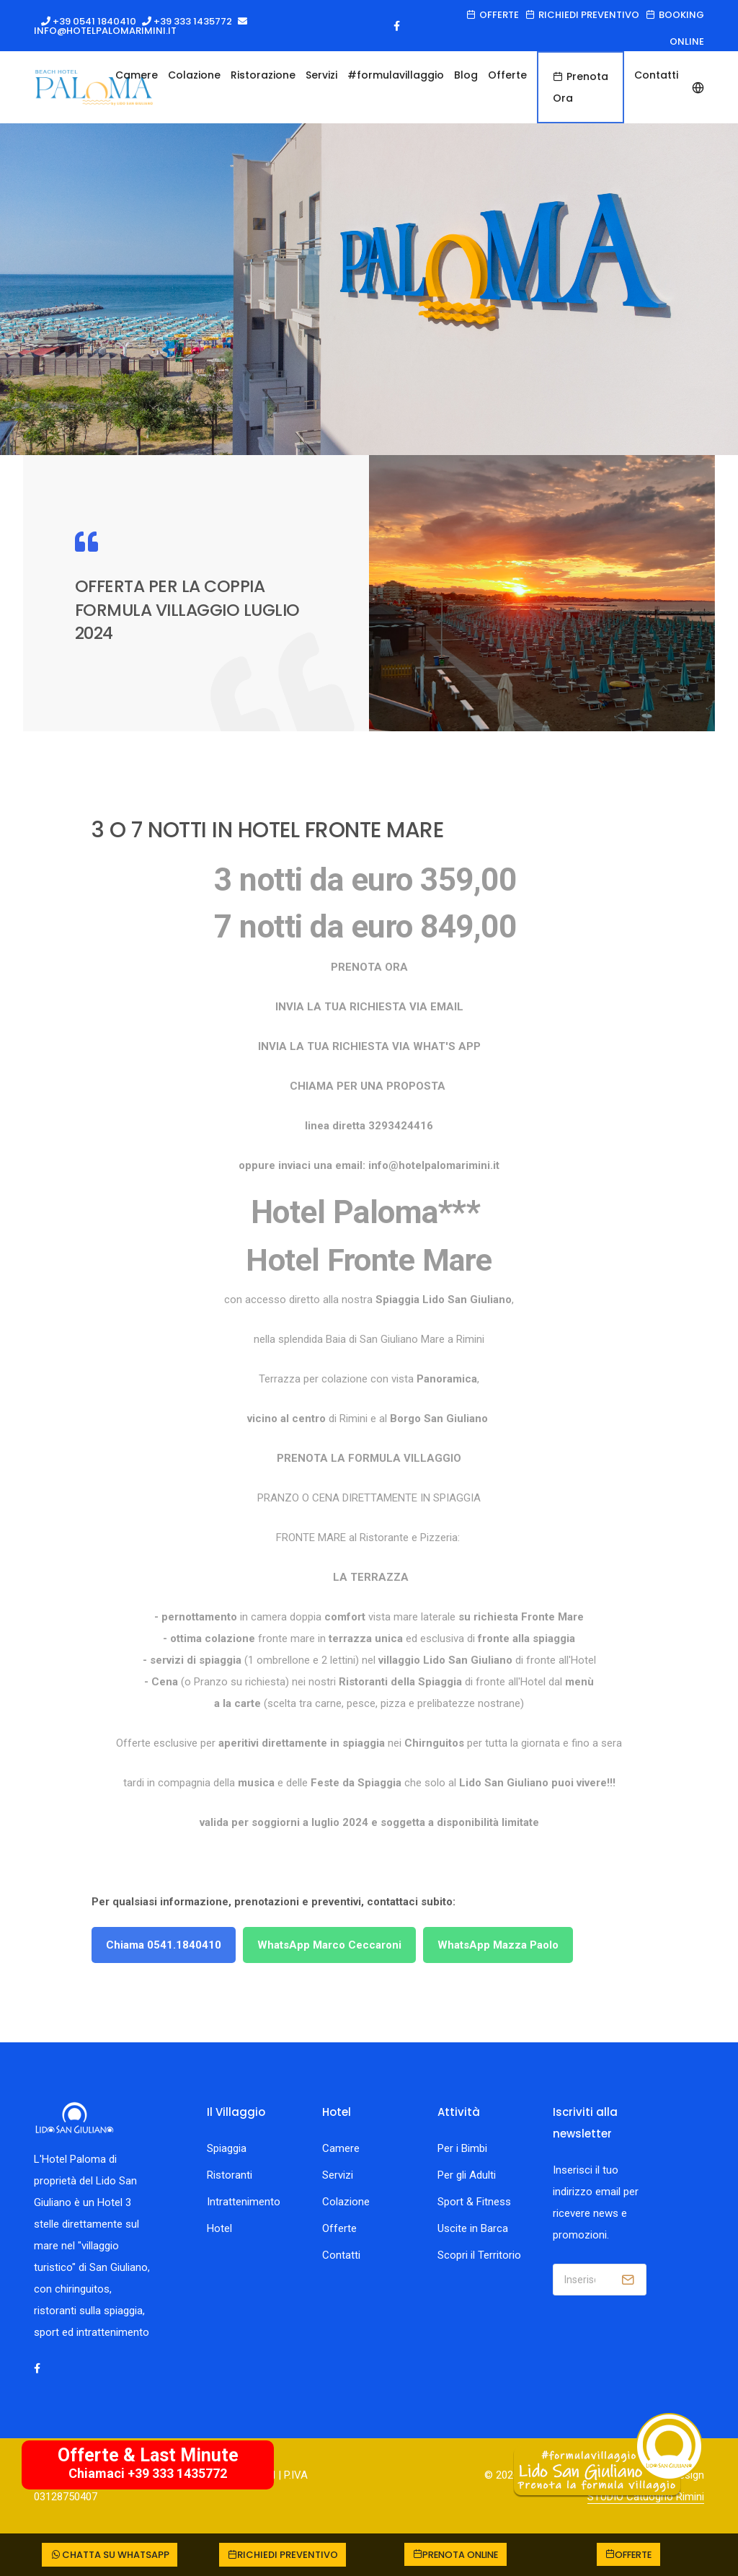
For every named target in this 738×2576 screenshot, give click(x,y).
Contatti (341, 2255)
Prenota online (456, 2555)
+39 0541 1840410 (93, 21)
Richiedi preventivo (582, 15)
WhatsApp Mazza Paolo (498, 1944)
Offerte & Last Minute (148, 2455)
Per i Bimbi (462, 2148)
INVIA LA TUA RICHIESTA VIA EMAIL (369, 1006)
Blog (466, 75)
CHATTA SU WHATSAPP (109, 2555)
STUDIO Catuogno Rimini (645, 2496)
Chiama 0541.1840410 (163, 1944)
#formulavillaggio (395, 75)
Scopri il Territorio (479, 2255)
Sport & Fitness (474, 2201)
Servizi (321, 75)
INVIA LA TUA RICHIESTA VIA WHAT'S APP (369, 1046)
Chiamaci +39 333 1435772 (147, 2473)
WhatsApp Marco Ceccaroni (329, 1944)
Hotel (219, 2228)
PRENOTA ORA (369, 967)
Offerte (492, 15)
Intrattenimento (243, 2201)
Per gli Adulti (466, 2175)
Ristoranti (229, 2175)
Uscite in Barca (472, 2228)
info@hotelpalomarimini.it (105, 31)
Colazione (194, 75)
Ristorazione (263, 75)
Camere (136, 75)
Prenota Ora (580, 87)
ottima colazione (212, 1638)
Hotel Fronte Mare (369, 1260)
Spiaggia (226, 2148)
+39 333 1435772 (191, 21)
